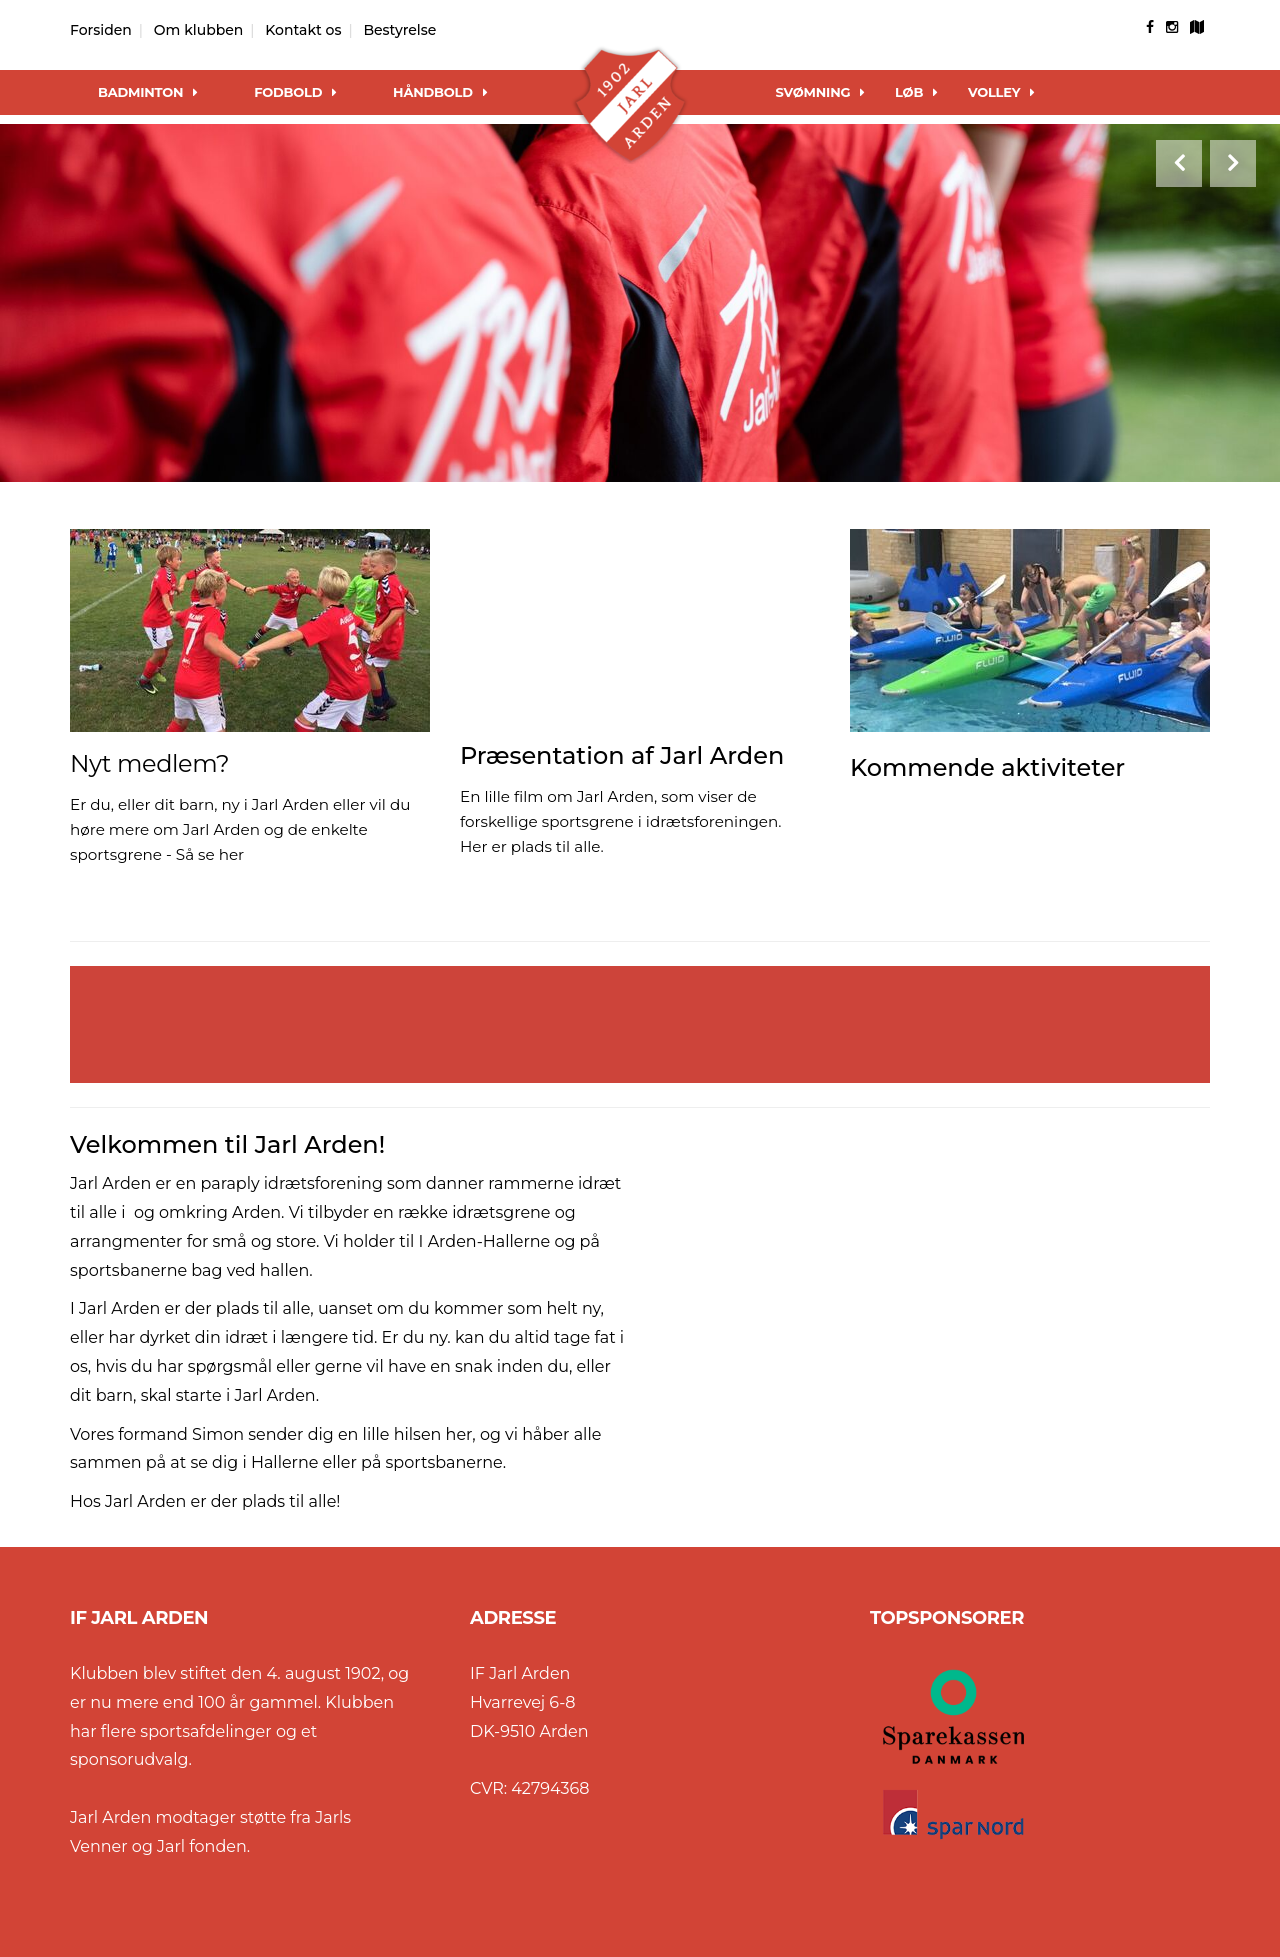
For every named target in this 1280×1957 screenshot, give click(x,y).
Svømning (821, 92)
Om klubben (199, 30)
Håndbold (440, 92)
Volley (1001, 92)
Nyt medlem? (149, 763)
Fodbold (295, 92)
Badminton (148, 92)
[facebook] (1150, 27)
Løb (916, 92)
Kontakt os (303, 30)
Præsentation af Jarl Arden (622, 755)
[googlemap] (1197, 27)
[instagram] (1172, 27)
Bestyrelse (399, 30)
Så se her (210, 854)
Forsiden (101, 30)
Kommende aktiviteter (987, 767)
